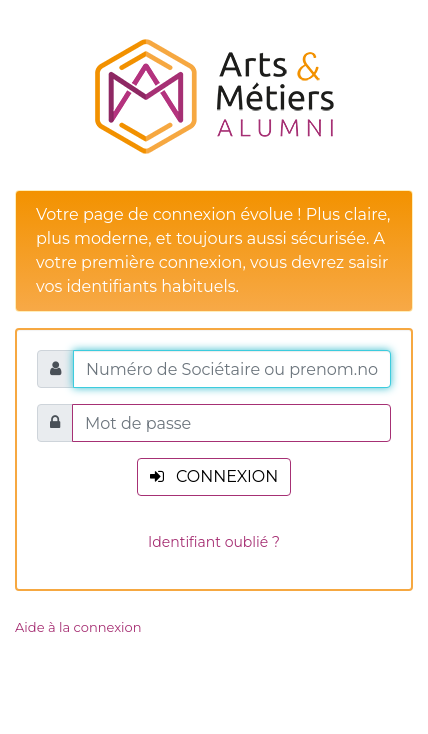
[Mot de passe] (231, 423)
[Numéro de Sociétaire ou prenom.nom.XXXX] (232, 369)
